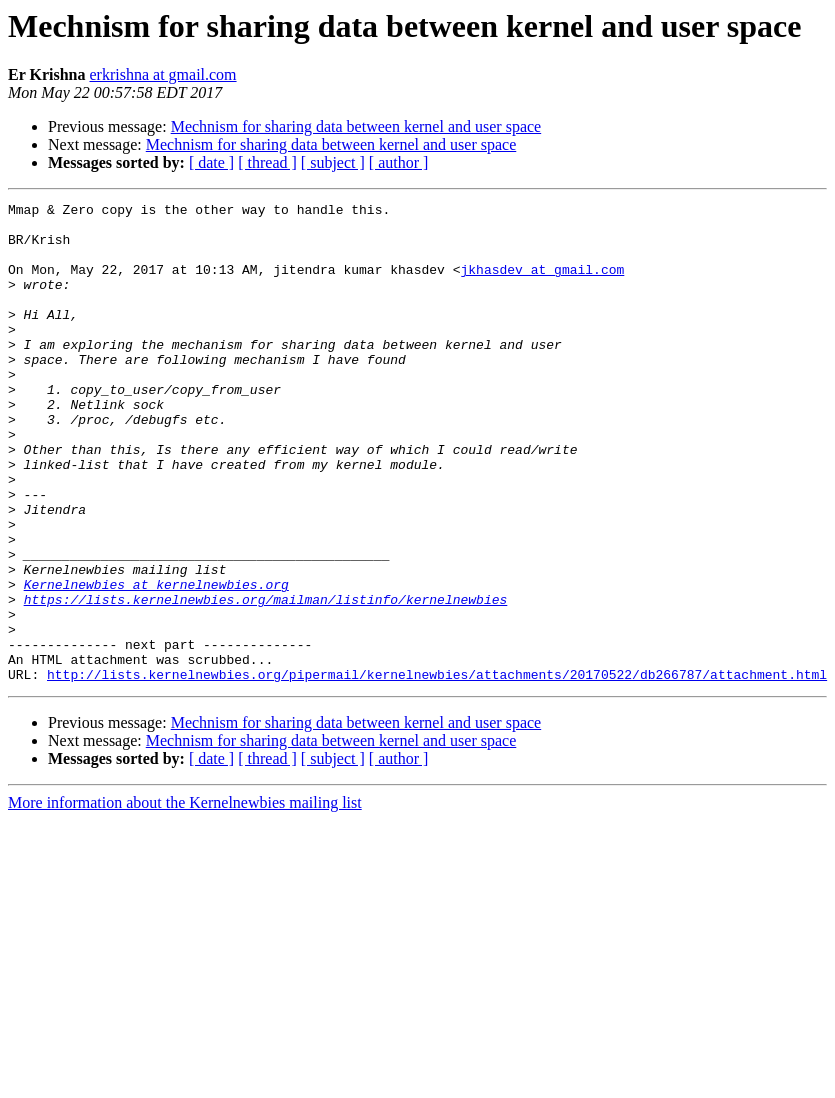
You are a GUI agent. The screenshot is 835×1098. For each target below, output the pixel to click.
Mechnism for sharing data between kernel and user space (356, 126)
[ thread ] (267, 162)
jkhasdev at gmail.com (542, 284)
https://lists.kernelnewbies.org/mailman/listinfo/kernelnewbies (266, 680)
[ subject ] (333, 162)
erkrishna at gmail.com (163, 74)
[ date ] (211, 162)
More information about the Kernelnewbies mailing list (185, 898)
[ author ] (399, 162)
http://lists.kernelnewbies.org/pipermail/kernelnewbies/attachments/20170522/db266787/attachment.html (437, 770)
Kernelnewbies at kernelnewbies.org (156, 662)
